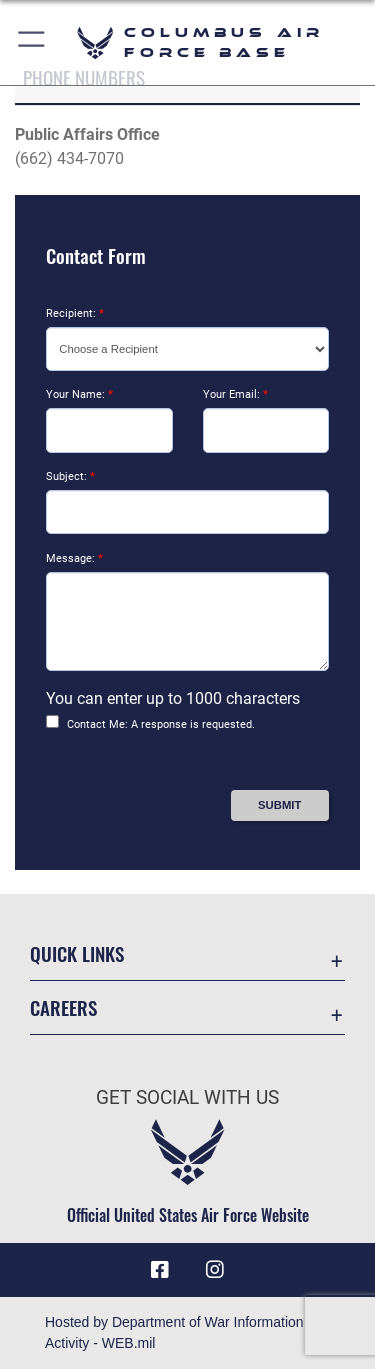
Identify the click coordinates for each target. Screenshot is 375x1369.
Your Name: (79, 394)
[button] (32, 42)
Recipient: (75, 313)
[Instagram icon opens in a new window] (215, 1270)
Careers (63, 1007)
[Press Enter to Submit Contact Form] (280, 805)
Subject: (70, 476)
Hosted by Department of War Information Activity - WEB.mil (174, 1332)
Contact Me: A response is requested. (161, 724)
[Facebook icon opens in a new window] (160, 1270)
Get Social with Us (187, 1097)
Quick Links (77, 953)
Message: (74, 558)
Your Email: (235, 394)
